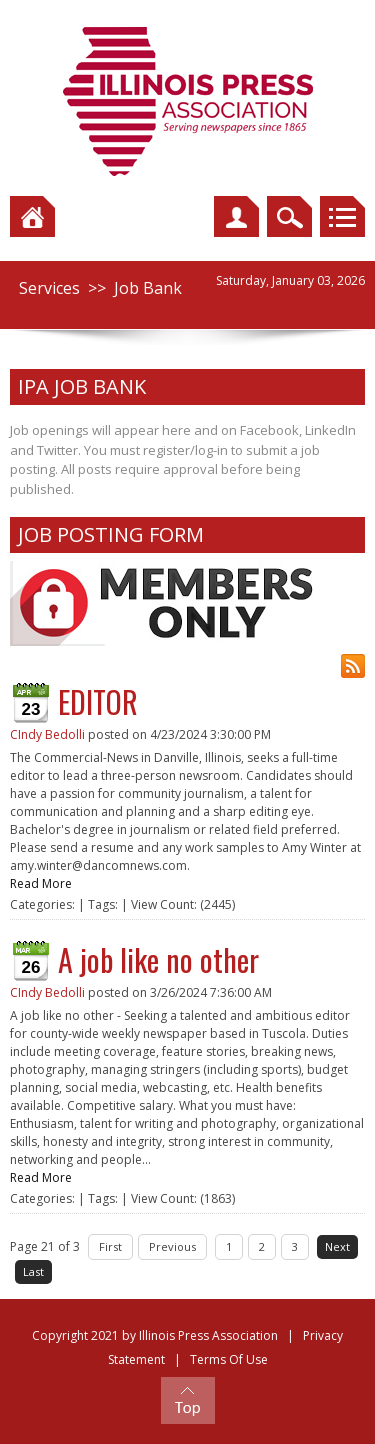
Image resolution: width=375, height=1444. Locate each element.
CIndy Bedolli (47, 734)
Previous (172, 1246)
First (110, 1246)
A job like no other (158, 959)
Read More (41, 883)
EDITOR (98, 701)
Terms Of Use (229, 1359)
